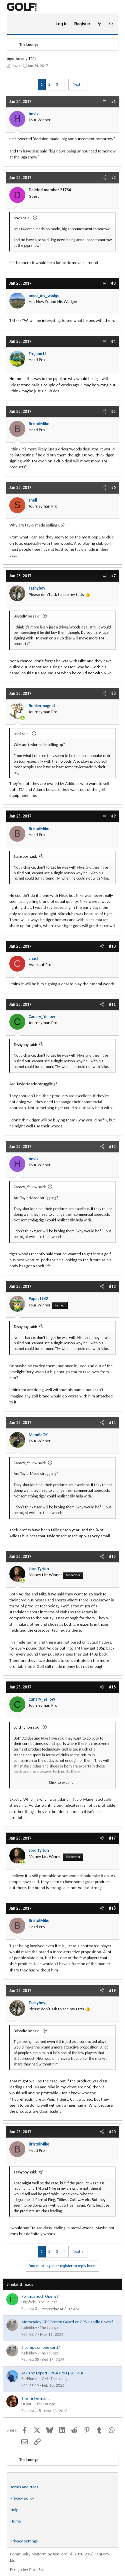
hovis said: (22, 218)
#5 (113, 411)
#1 (113, 101)
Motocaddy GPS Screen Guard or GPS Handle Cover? (67, 2321)
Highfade (28, 2302)
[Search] (111, 24)
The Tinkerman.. (35, 2398)
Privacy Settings (24, 2540)
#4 (113, 341)
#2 (113, 177)
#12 (112, 1146)
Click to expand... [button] (63, 1782)
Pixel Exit (37, 2569)
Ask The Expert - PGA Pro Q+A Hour (52, 2372)
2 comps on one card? (40, 2347)
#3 (113, 283)
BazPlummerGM (34, 2378)
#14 (112, 1422)
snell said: (22, 733)
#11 (112, 1004)
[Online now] (22, 717)
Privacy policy (22, 2498)
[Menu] (14, 24)
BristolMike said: (27, 616)
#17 (112, 1838)
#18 (112, 1908)
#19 (112, 1990)
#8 (113, 693)
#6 (113, 487)
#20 (112, 2131)
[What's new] (99, 24)
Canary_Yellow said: (30, 1187)
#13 (112, 1286)
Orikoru (27, 2404)
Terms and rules (24, 2486)
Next (76, 84)
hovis (16, 65)
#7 (113, 575)
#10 (112, 946)
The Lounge (48, 2302)
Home (15, 2521)
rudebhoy (29, 2327)
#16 (112, 1686)
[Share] (104, 102)
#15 (112, 1556)
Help (14, 2509)
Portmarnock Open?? (40, 2296)
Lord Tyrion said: (27, 1727)
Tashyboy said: (25, 856)
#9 (113, 815)
